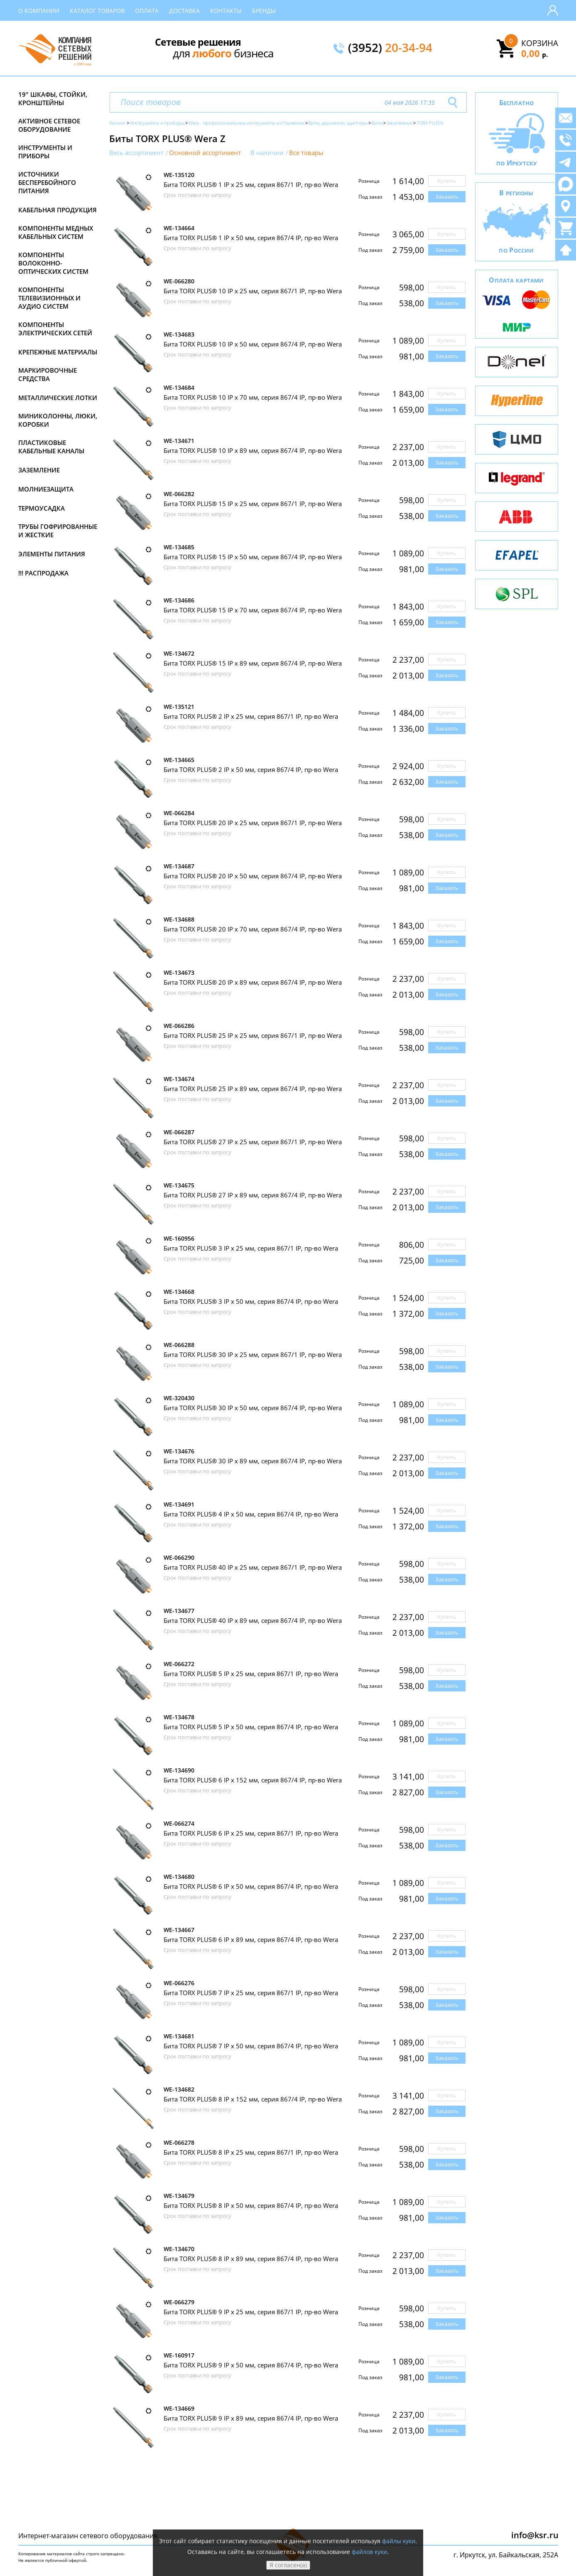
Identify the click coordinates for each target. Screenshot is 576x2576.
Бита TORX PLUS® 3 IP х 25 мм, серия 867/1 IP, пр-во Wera (251, 1248)
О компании (38, 11)
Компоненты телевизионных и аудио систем (49, 297)
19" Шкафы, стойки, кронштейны (52, 98)
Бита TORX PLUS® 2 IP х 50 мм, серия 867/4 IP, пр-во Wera (251, 769)
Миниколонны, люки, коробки (57, 420)
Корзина (539, 43)
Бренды (264, 11)
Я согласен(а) (288, 2565)
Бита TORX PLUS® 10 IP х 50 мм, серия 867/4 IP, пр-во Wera (253, 344)
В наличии (267, 153)
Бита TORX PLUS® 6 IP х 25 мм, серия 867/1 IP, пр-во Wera (251, 1833)
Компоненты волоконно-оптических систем (53, 263)
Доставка (184, 11)
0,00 (534, 53)
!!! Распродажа (43, 573)
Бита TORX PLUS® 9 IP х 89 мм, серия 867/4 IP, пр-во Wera (251, 2418)
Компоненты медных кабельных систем (55, 232)
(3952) (390, 48)
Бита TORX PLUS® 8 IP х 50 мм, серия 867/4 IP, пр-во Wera (251, 2205)
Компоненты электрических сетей (55, 328)
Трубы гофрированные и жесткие (57, 530)
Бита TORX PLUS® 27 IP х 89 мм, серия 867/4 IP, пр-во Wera (253, 1195)
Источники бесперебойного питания (47, 182)
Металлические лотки (57, 397)
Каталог (117, 123)
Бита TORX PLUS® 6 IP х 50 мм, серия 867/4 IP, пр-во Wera (251, 1886)
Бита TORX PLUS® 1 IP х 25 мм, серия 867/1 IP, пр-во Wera (251, 184)
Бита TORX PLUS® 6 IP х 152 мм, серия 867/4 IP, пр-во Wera (253, 1780)
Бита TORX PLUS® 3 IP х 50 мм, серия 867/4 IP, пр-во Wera (251, 1301)
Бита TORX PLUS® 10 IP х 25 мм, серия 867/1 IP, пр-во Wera (253, 291)
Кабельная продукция (57, 210)
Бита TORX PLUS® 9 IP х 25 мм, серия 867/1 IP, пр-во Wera (251, 2312)
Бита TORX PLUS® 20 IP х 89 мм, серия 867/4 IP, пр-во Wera (253, 982)
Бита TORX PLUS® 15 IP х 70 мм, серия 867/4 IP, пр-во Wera (253, 610)
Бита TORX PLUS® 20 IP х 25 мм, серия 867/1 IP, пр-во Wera (253, 823)
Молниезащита (46, 489)
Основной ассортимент (205, 153)
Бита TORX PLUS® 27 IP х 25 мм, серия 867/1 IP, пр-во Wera (253, 1142)
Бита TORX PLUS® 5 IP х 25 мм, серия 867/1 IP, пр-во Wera (251, 1673)
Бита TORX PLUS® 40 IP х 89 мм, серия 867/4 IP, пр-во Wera (253, 1620)
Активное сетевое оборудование (49, 125)
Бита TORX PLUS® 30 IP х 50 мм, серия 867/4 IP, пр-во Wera (253, 1408)
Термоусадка (41, 508)
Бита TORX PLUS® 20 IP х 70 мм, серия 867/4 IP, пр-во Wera (253, 929)
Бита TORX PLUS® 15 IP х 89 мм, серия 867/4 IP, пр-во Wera (253, 663)
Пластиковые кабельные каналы (51, 446)
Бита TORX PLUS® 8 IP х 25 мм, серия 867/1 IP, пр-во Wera (251, 2152)
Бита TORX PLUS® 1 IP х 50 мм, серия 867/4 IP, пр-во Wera (251, 238)
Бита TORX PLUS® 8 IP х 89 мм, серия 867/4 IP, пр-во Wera (251, 2258)
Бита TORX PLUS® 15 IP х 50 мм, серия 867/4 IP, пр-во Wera (253, 557)
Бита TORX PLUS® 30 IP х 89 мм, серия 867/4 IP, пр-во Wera (253, 1461)
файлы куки (398, 2541)
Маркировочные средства (47, 374)
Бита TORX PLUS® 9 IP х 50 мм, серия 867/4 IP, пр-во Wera (251, 2365)
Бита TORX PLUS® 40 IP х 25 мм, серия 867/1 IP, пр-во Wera (253, 1567)
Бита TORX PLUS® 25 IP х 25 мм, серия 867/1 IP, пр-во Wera (253, 1035)
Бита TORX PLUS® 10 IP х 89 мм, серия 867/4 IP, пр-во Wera (253, 450)
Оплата (147, 11)
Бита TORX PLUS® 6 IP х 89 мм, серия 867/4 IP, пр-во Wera (251, 1939)
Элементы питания (51, 554)
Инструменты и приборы (45, 151)
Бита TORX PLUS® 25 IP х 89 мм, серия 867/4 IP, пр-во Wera (253, 1088)
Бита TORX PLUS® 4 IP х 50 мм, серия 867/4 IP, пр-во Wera (251, 1514)
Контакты (226, 11)
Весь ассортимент (136, 153)
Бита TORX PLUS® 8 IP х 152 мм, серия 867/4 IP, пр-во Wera (253, 2099)
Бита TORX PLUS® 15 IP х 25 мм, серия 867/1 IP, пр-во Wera (253, 503)
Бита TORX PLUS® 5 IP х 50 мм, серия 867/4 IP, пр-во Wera (251, 1727)
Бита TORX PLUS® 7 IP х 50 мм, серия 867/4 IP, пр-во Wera (251, 2046)
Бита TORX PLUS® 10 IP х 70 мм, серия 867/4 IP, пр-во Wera (253, 397)
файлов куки (369, 2552)
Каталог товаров (97, 11)
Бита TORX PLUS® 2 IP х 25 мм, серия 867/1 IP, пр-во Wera (251, 716)
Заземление (39, 470)
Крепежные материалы (57, 352)
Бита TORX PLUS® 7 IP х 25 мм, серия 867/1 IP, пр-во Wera (251, 1993)
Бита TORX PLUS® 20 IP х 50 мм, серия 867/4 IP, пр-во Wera (253, 876)
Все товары (306, 153)
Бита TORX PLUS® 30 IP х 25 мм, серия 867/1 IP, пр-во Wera (253, 1354)
